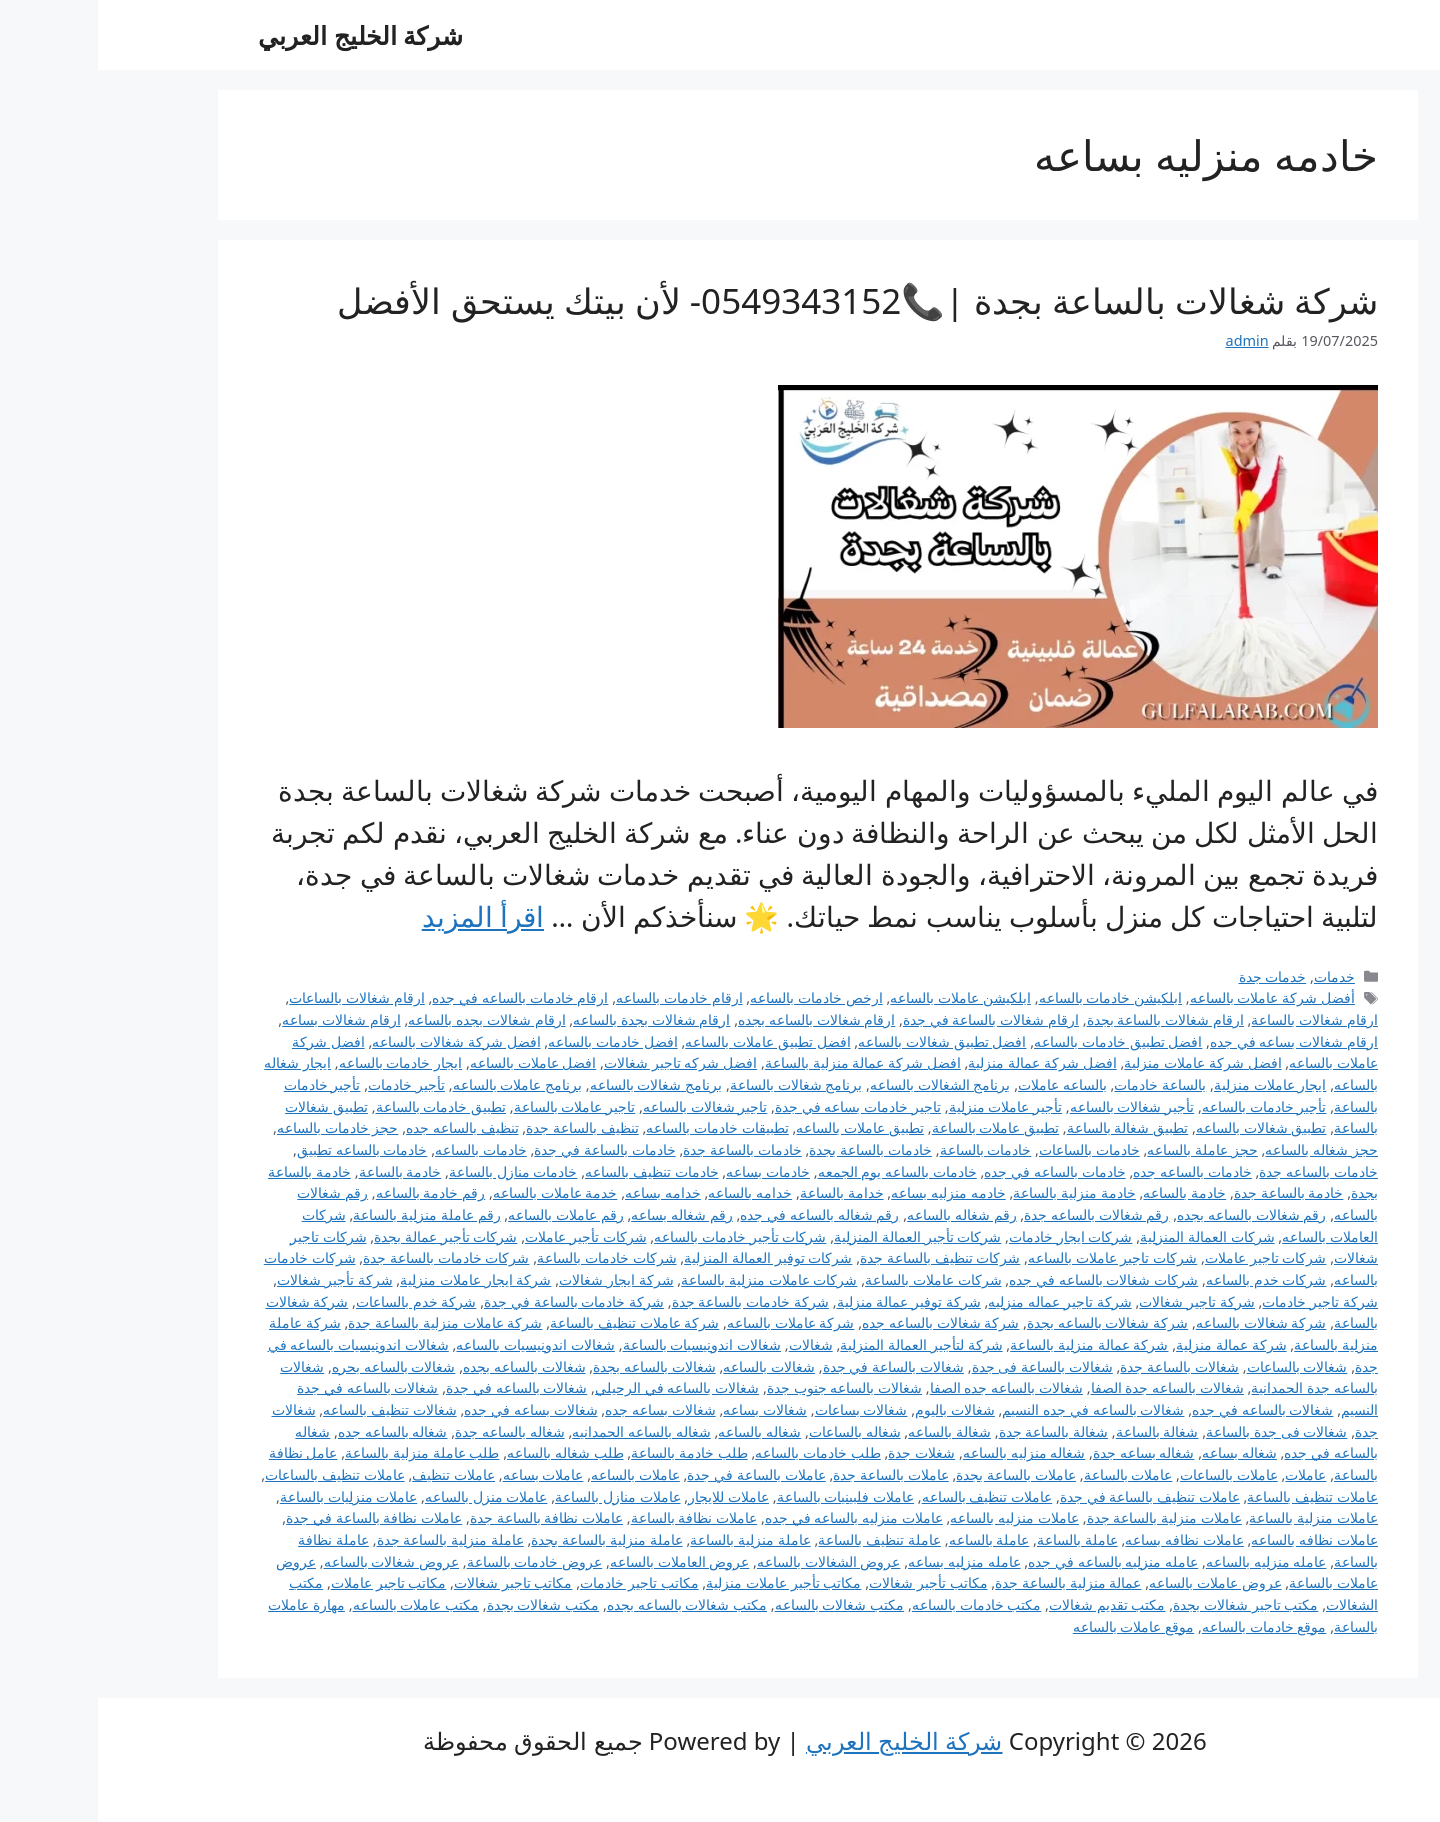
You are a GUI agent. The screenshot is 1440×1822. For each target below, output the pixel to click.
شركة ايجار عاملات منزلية (377, 1279)
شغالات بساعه (667, 1409)
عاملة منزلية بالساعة (652, 1539)
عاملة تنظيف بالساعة (781, 1539)
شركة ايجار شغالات (518, 1279)
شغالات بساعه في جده (432, 1409)
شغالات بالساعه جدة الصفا (1069, 1387)
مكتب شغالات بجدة (445, 1604)
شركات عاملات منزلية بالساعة (671, 1279)
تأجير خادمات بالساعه (1166, 1106)
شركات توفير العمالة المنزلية (670, 1257)
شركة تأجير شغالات (237, 1279)
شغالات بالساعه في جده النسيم (995, 1409)
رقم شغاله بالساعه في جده (721, 1214)
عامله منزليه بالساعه (1168, 1561)
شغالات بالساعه (671, 1366)
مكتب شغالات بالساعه (742, 1604)
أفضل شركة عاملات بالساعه (1174, 997)
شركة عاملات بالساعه (693, 1322)
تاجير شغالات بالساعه (607, 1106)
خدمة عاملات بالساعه (457, 1192)
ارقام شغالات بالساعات (259, 997)
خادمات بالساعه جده (1094, 1171)
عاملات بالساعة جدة (793, 1474)
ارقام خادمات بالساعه (581, 997)
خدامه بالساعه (652, 1192)
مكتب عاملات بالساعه (318, 1604)
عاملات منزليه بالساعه (916, 1517)
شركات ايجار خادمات (973, 1236)
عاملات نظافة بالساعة (596, 1517)
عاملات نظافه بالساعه (1216, 1539)
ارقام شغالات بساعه (243, 1019)
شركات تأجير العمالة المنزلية (819, 1236)
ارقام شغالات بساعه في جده (1196, 1041)
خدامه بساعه (565, 1192)
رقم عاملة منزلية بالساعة (328, 1214)
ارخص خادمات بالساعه (718, 997)
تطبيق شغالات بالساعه (1163, 1127)
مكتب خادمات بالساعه (879, 1604)
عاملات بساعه (445, 1474)
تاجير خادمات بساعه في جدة (760, 1106)
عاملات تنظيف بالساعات (237, 1474)
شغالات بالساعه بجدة (556, 1366)
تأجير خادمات (308, 1084)
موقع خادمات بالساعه (1166, 1626)
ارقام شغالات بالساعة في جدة (893, 1019)
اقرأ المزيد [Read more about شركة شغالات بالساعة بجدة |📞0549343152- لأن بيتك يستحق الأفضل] (385, 916)
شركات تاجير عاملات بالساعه (1014, 1257)
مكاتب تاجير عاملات (291, 1582)
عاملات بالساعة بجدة (918, 1474)
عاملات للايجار (630, 1496)
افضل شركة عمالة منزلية (944, 1062)
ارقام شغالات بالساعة (1216, 1019)
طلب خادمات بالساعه (720, 1452)
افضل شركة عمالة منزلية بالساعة (765, 1062)
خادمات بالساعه (383, 1149)
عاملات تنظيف (355, 1474)
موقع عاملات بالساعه (1036, 1626)
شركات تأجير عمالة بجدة (347, 1236)
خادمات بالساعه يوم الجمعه (799, 1171)
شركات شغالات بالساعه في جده (1005, 1279)
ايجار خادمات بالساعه (303, 1062)
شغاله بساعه (1141, 1452)
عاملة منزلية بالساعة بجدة (508, 1539)
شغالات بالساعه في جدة (418, 1387)
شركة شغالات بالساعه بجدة (1009, 1322)
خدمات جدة (1175, 976)
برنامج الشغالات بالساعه (842, 1084)
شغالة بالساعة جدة (956, 1431)
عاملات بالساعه (537, 1474)
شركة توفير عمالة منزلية (811, 1301)
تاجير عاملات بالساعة (477, 1106)
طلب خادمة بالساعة (591, 1452)
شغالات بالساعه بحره (296, 1366)
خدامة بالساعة (744, 1192)
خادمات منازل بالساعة (415, 1171)
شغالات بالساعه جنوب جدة (746, 1387)
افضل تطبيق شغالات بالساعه (844, 1041)
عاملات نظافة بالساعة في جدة (276, 1517)
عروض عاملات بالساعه (1117, 1582)
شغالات (713, 1344)
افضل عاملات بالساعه (435, 1062)
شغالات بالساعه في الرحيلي (579, 1387)
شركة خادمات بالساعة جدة (652, 1301)
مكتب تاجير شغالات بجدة (1147, 1604)
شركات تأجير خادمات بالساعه (642, 1236)
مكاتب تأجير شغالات (830, 1582)
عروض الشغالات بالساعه (731, 1561)
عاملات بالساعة (1030, 1474)
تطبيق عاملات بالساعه (762, 1127)
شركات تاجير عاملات (1168, 1257)
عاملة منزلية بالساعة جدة (352, 1539)
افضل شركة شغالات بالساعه (358, 1041)
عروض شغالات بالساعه (294, 1561)
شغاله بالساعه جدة (412, 1431)
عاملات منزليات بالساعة (251, 1496)
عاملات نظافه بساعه (1086, 1539)
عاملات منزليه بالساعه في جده (756, 1517)
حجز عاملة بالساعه (1104, 1149)
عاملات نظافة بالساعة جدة (448, 1517)
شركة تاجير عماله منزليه (961, 1301)
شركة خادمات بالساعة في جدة (476, 1301)
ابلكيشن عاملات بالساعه (862, 997)
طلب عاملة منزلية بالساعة (324, 1452)
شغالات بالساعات (1199, 1366)
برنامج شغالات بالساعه (558, 1084)
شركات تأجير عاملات (488, 1236)
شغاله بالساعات (757, 1431)
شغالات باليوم (857, 1409)
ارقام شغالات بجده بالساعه (388, 1019)
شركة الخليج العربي (262, 35)
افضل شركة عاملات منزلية (1104, 1062)
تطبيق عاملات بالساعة (898, 1127)
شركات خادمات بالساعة (509, 1257)
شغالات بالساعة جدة (1081, 1366)
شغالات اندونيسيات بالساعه (437, 1344)
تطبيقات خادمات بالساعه (619, 1127)
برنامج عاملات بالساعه (420, 1084)
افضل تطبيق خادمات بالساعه (1020, 1041)
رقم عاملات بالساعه (468, 1214)
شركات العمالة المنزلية (1109, 1236)
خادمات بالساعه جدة (1220, 1171)
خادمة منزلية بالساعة (976, 1192)
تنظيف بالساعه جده (364, 1127)
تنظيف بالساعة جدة (484, 1127)
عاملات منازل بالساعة (520, 1496)
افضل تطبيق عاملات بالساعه (669, 1041)
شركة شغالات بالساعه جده (842, 1322)
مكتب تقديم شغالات (1009, 1604)
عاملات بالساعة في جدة (658, 1474)
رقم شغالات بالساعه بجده (1153, 1214)
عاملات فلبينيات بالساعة (748, 1496)
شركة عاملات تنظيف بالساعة (536, 1322)
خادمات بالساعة (888, 1149)
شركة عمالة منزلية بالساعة (991, 1344)
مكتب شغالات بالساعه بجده (589, 1604)
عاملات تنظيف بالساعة (1214, 1496)
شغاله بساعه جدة (1046, 1452)
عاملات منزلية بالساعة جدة (1066, 1517)
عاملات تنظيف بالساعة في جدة (1052, 1496)
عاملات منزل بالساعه (388, 1496)
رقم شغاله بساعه (584, 1214)
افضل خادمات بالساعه (515, 1041)
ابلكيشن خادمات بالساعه (1013, 997)
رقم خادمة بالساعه (333, 1192)
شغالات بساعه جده (562, 1409)
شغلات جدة (823, 1452)
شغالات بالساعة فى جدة (944, 1366)
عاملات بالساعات (1131, 1474)
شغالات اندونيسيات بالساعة (604, 1344)
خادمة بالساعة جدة (1191, 1192)
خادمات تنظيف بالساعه (554, 1171)
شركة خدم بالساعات (318, 1301)
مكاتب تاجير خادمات (541, 1582)
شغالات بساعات (763, 1409)
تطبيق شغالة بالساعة (1030, 1127)
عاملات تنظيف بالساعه (889, 1496)
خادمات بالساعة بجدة (772, 1149)
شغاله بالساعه (661, 1431)
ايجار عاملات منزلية (1172, 1084)
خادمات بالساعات (991, 1149)
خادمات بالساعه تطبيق (264, 1149)
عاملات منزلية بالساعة (1215, 1517)
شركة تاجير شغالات (1099, 1301)
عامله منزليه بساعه (866, 1561)
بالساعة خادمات (1062, 1084)
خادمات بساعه (670, 1171)
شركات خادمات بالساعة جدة (348, 1257)
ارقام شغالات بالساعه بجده (718, 1019)
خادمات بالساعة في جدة (506, 1149)
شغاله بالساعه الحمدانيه (543, 1431)
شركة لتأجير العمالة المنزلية (823, 1344)
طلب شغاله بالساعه (467, 1452)
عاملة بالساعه (891, 1539)
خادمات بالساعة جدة (644, 1149)
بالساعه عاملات (964, 1084)
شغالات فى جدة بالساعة (1178, 1431)
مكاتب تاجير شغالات (415, 1582)
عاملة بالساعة (979, 1539)
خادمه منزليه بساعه (850, 1192)
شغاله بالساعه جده (295, 1431)
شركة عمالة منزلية (1133, 1344)
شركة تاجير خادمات (1222, 1301)
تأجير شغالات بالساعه (1034, 1106)
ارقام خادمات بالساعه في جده (422, 997)
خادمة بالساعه (1086, 1192)
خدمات (1236, 976)
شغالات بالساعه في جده (1164, 1409)
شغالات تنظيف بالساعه (292, 1409)
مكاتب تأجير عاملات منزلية (685, 1582)
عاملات (1207, 1474)
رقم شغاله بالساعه (864, 1214)
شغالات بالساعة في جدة (795, 1366)
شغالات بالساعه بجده (426, 1366)
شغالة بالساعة (1059, 1431)
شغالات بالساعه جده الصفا (908, 1387)
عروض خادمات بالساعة (437, 1561)
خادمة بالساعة (302, 1171)
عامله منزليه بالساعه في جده (1015, 1561)
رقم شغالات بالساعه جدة (998, 1214)
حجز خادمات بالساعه (240, 1127)
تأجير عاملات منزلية (908, 1106)
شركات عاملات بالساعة (835, 1279)
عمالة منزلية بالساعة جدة (970, 1582)
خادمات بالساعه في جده (956, 1171)
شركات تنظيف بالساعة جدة (842, 1257)
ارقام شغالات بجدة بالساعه (553, 1019)
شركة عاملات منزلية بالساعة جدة (347, 1322)
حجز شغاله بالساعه (1223, 1149)
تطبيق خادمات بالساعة (343, 1106)
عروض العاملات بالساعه (582, 1561)
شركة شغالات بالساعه (1163, 1322)
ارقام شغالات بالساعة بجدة (1067, 1019)
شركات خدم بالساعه (1168, 1279)
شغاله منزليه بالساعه (926, 1452)
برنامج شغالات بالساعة (698, 1084)
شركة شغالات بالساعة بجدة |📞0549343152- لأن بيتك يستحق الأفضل (759, 300)
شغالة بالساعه (851, 1431)
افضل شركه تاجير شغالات (582, 1062)
